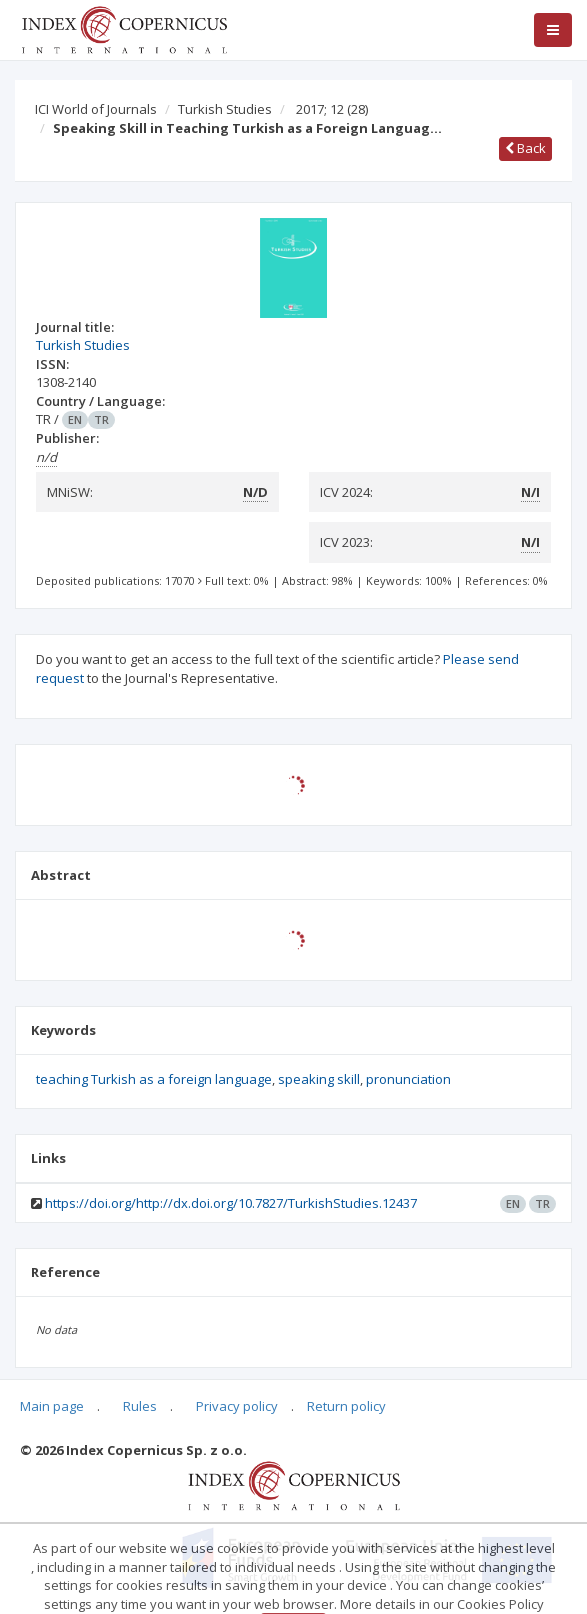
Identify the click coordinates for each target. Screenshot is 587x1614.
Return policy (346, 1406)
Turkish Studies (225, 109)
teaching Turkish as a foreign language (154, 1079)
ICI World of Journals (96, 109)
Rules (140, 1406)
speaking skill (319, 1079)
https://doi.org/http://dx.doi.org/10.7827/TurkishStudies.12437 (231, 1203)
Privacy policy (237, 1406)
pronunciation (408, 1079)
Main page (52, 1406)
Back (525, 148)
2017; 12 (332, 109)
